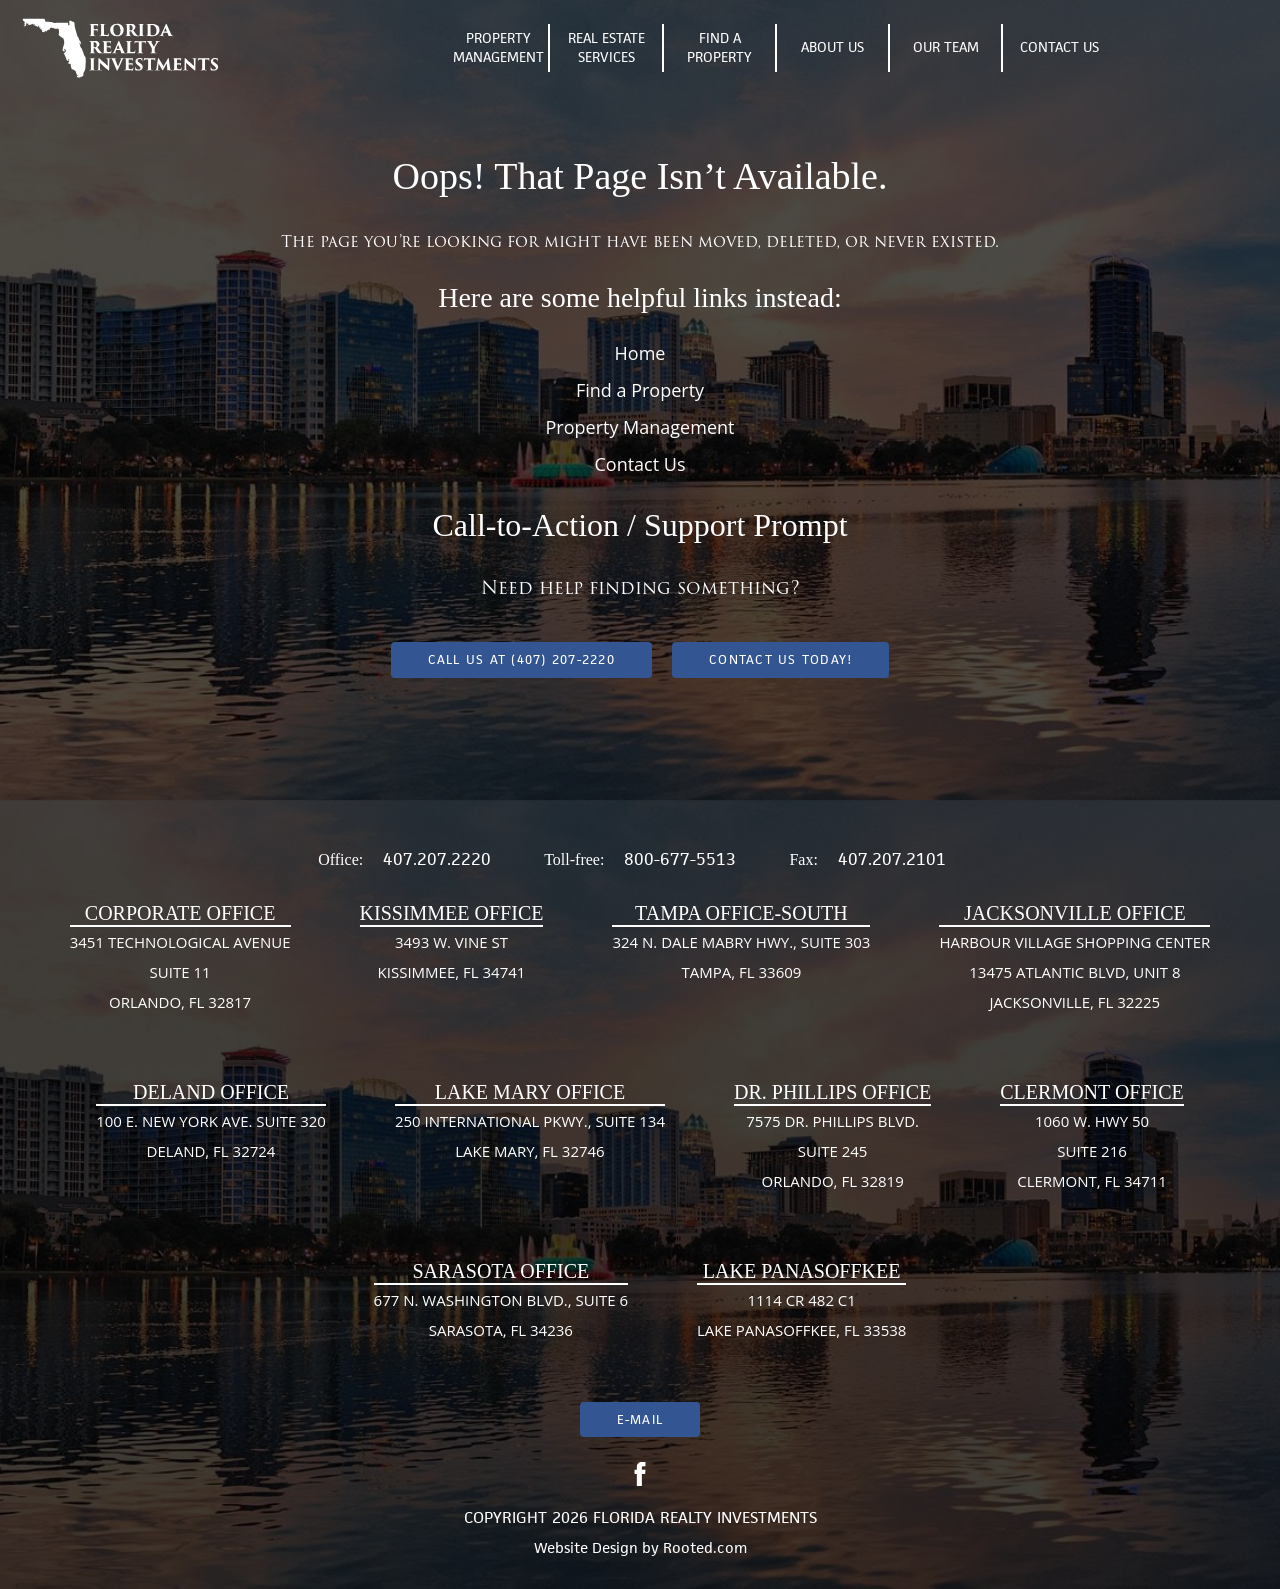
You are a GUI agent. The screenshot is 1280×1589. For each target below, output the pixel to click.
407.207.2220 (437, 859)
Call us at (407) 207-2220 (521, 659)
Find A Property (719, 48)
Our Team (946, 47)
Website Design (586, 1547)
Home (640, 353)
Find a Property (640, 390)
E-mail (640, 1419)
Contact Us (1059, 47)
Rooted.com (705, 1547)
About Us (832, 47)
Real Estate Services (606, 48)
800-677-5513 (680, 859)
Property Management (498, 48)
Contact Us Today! (780, 659)
